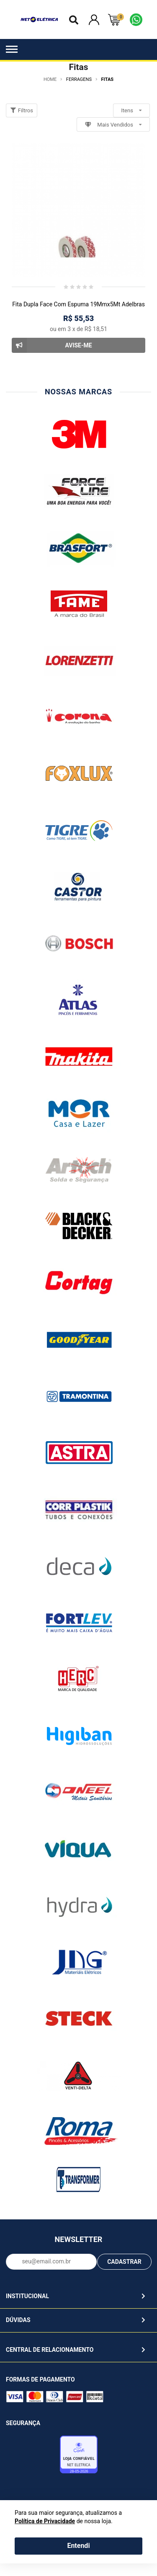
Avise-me (52, 345)
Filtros (21, 110)
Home (50, 79)
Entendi (78, 2546)
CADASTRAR (124, 2261)
